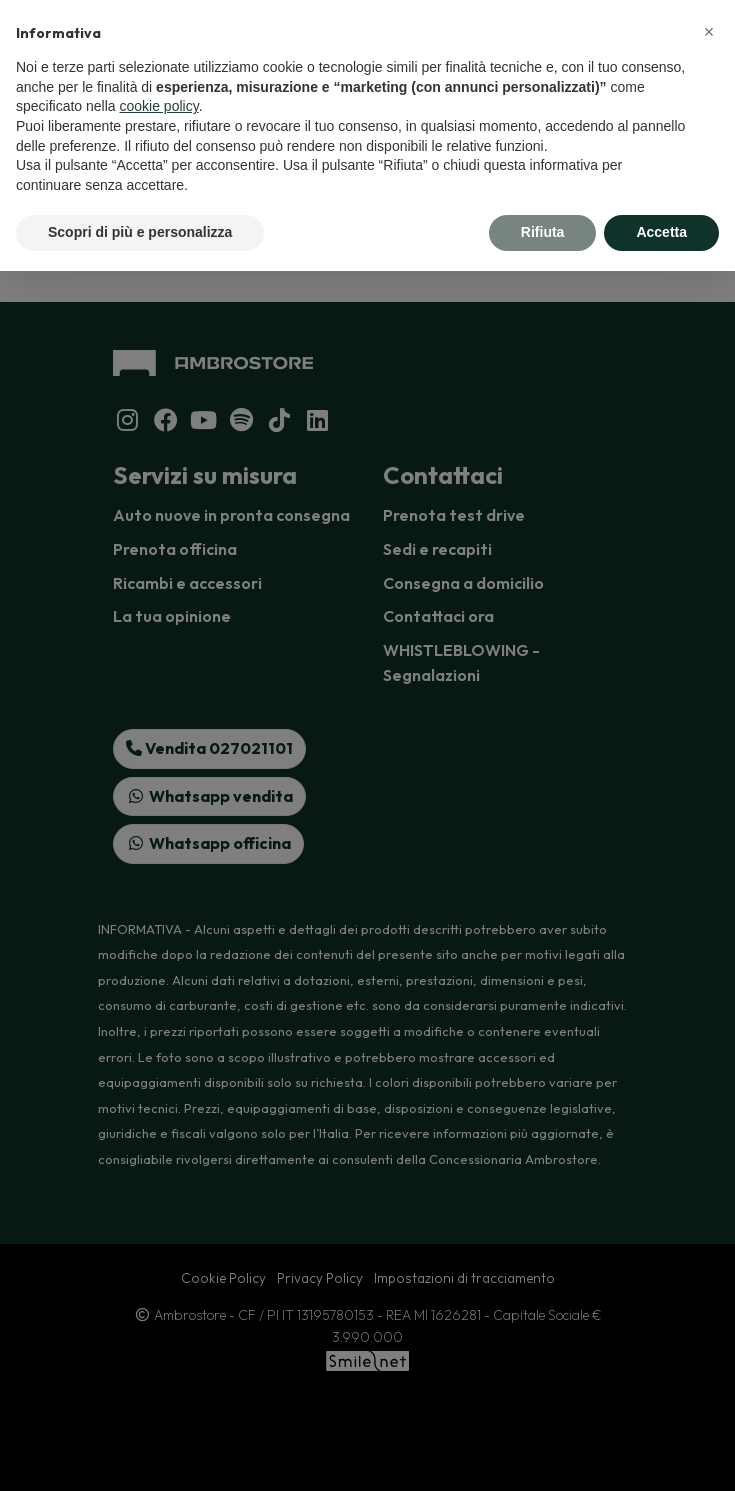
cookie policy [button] (159, 106)
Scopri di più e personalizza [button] (140, 232)
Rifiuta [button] (543, 232)
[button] (709, 32)
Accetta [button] (661, 232)
